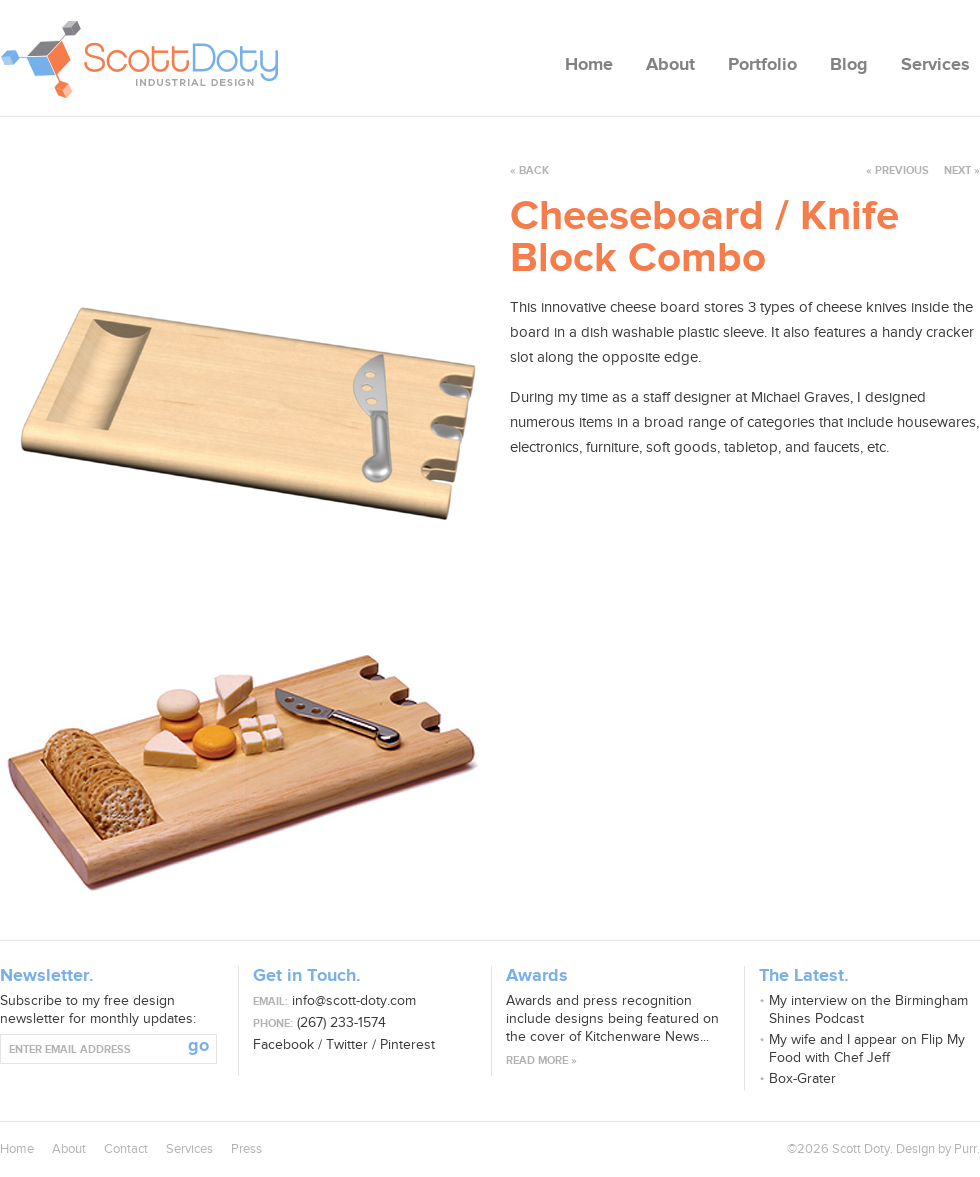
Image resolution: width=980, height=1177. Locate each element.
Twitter (347, 1044)
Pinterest (407, 1044)
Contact (126, 1149)
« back (529, 170)
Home (589, 65)
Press (246, 1149)
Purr (965, 1149)
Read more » (541, 1060)
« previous (897, 170)
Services (935, 65)
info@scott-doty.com (354, 1000)
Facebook (283, 1044)
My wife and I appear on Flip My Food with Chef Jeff (867, 1048)
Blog (849, 65)
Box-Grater (802, 1078)
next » (956, 170)
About (670, 65)
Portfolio (762, 65)
